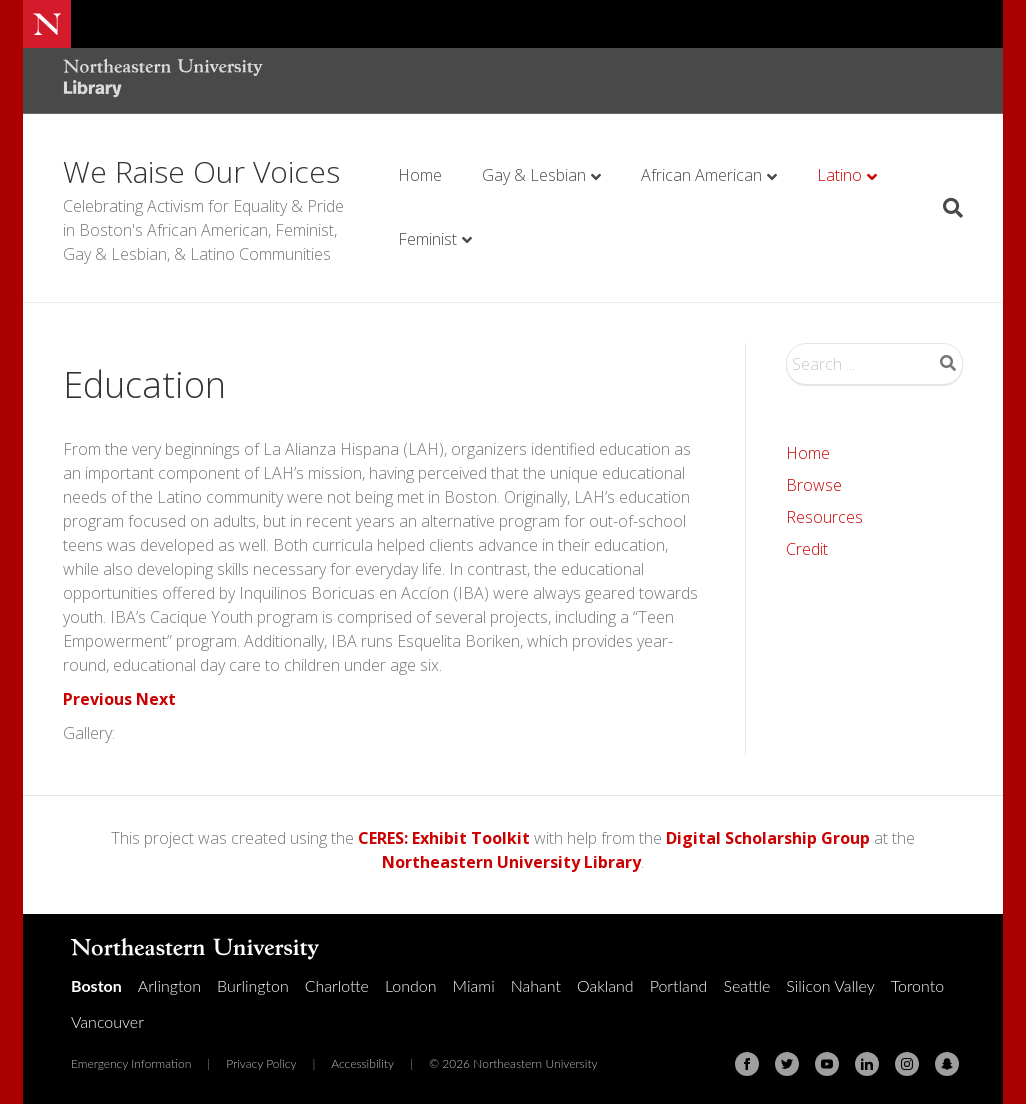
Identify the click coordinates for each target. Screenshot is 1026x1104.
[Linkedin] (867, 1064)
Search (948, 363)
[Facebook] (747, 1064)
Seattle (746, 985)
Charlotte (337, 985)
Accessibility (362, 1063)
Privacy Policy (261, 1063)
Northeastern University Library (511, 862)
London (411, 985)
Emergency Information (131, 1063)
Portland (679, 985)
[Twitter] (787, 1064)
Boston (96, 985)
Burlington (253, 985)
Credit (807, 549)
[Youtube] (827, 1064)
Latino (839, 175)
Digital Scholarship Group (768, 838)
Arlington (169, 985)
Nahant (536, 985)
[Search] (945, 208)
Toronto (917, 985)
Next (156, 699)
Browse (814, 485)
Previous (97, 699)
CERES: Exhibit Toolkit (444, 838)
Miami (474, 985)
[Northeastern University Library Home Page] (163, 80)
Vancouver (107, 1021)
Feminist (427, 239)
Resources (824, 517)
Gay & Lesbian (534, 175)
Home (420, 175)
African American (701, 175)
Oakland (605, 985)
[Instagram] (907, 1064)
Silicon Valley (830, 985)
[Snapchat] (947, 1064)
